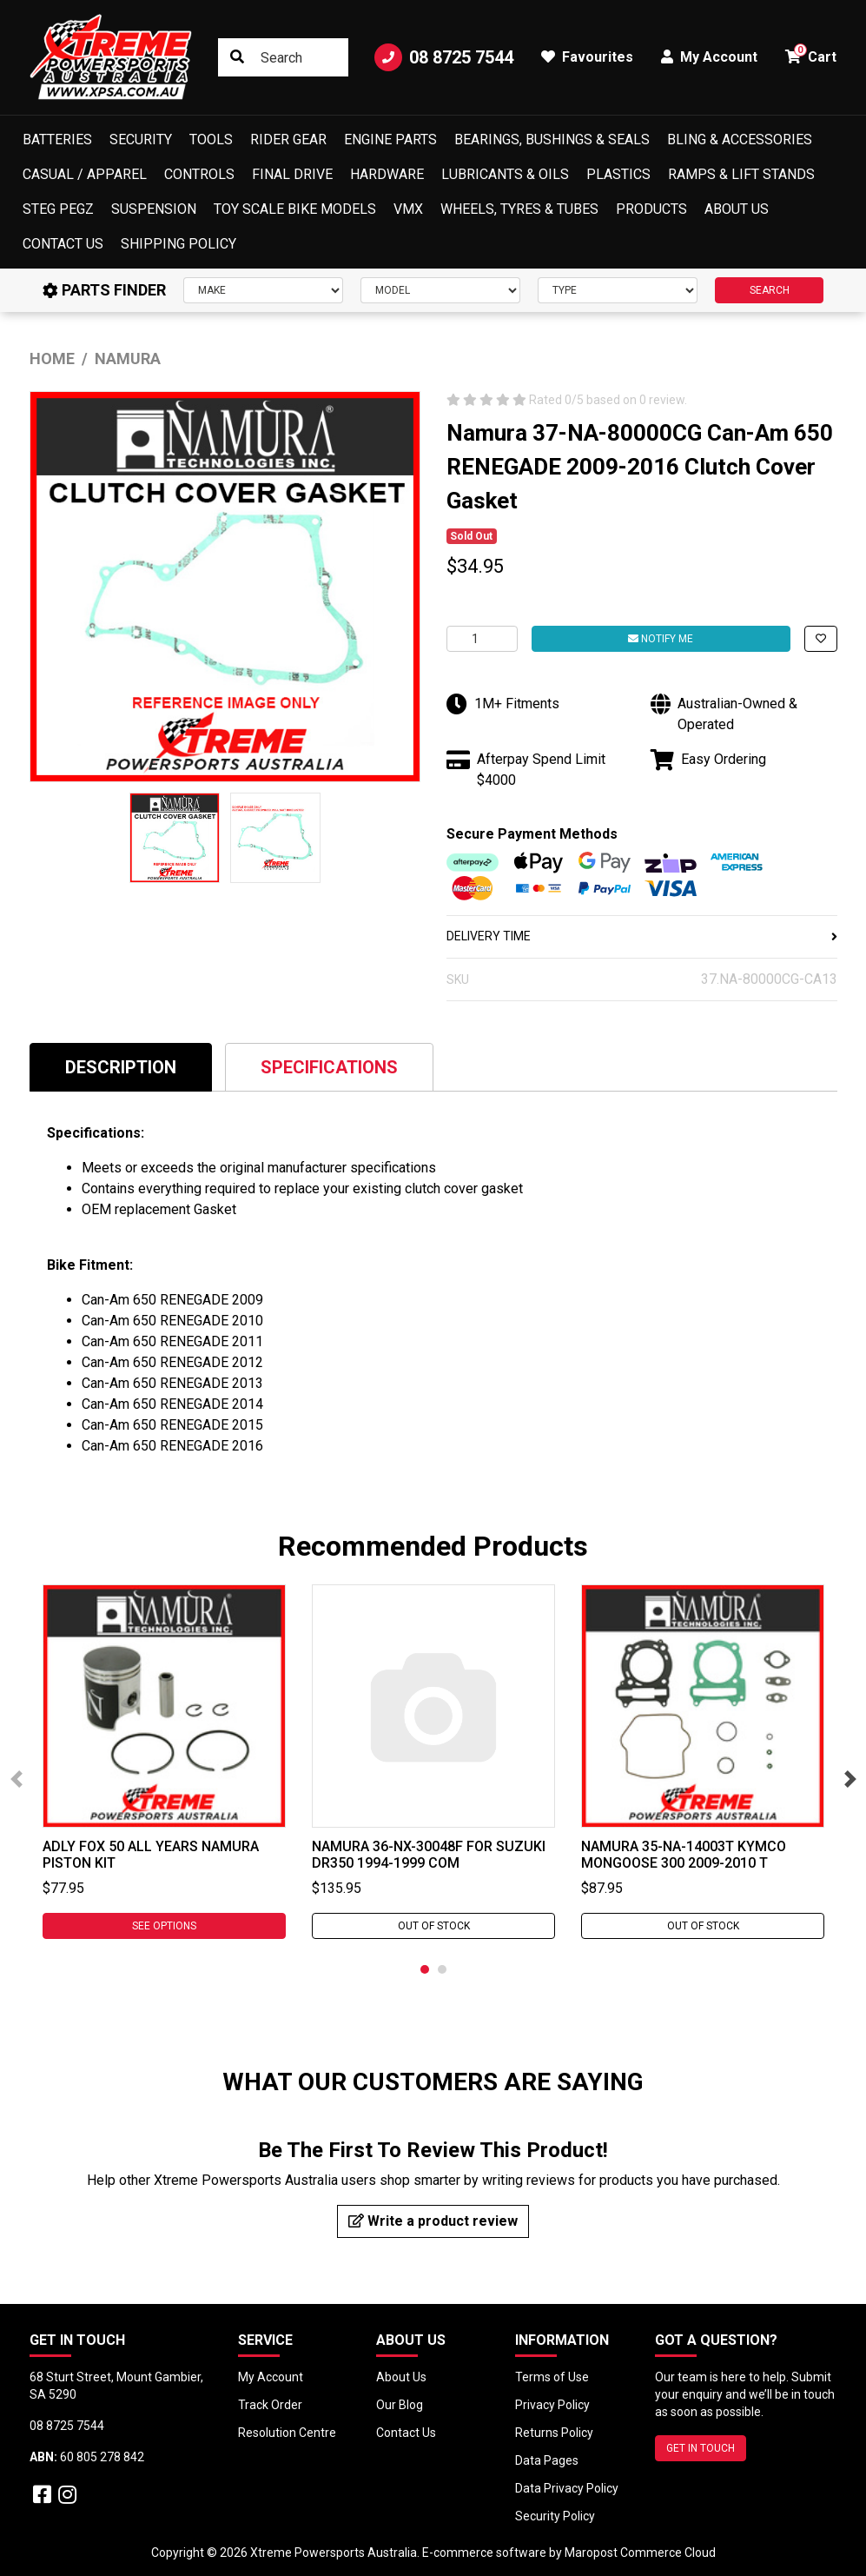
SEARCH (770, 290)
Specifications (329, 1067)
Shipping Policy (178, 244)
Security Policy (555, 2516)
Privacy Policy (552, 2405)
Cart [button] (810, 54)
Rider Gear (288, 139)
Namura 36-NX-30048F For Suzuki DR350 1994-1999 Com (428, 1854)
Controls (199, 174)
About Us (736, 209)
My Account (270, 2377)
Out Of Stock (433, 1926)
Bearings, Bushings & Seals (552, 139)
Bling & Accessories (739, 139)
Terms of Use (552, 2377)
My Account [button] (709, 57)
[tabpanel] (164, 1761)
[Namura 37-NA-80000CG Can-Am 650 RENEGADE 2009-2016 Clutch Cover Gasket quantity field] (482, 639)
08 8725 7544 (443, 57)
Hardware (387, 174)
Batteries (57, 139)
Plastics (618, 174)
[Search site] (237, 57)
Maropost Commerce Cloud (640, 2552)
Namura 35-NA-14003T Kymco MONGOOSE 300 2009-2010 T (683, 1854)
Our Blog (399, 2405)
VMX (408, 209)
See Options (164, 1926)
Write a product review (433, 2221)
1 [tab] (424, 1969)
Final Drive (292, 174)
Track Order (270, 2405)
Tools (211, 139)
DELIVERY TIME (641, 936)
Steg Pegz (58, 209)
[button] (820, 639)
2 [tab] (442, 1969)
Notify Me (660, 639)
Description (120, 1067)
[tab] (121, 1067)
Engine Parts (390, 139)
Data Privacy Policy (566, 2488)
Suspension (153, 209)
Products (651, 209)
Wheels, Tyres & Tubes (519, 209)
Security (140, 139)
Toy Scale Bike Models (295, 209)
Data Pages (546, 2460)
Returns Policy (554, 2433)
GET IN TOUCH (700, 2448)
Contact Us (63, 244)
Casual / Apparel (85, 174)
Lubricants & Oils (505, 174)
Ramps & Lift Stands (741, 174)
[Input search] (282, 57)
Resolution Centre (287, 2433)
